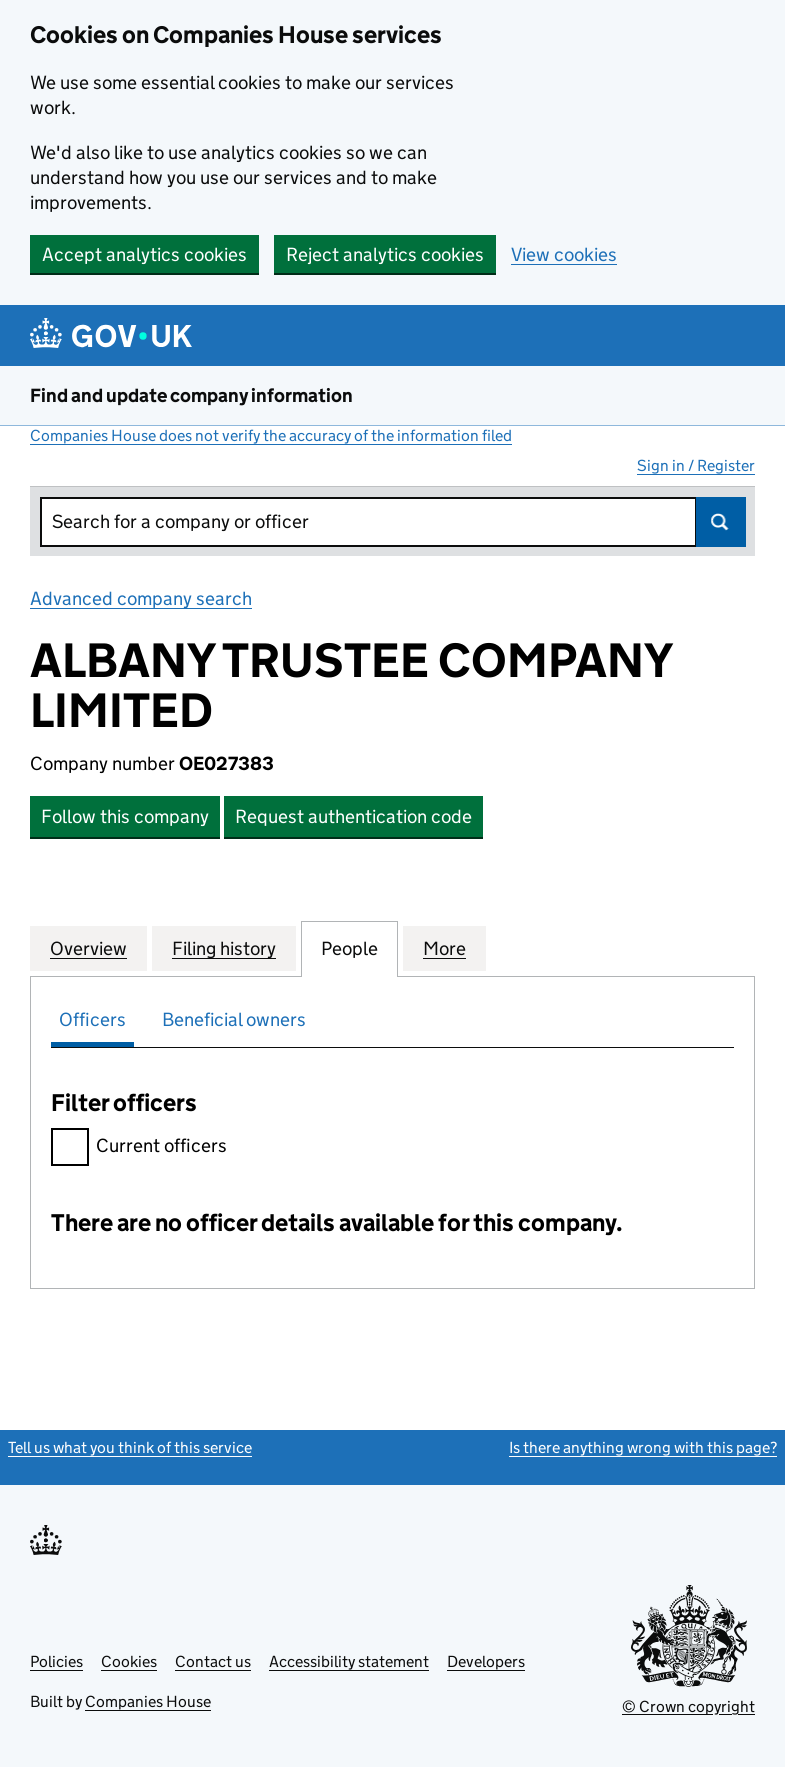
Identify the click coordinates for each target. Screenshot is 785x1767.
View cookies (564, 254)
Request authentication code (353, 816)
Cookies (129, 1661)
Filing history (224, 948)
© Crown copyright (688, 1706)
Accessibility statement (349, 1661)
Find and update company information (191, 395)
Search (721, 522)
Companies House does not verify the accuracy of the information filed (271, 435)
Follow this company (125, 816)
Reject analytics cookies (385, 254)
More (444, 948)
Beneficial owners (234, 1019)
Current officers (139, 1148)
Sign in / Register (696, 465)
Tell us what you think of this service (130, 1447)
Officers (92, 1019)
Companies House (148, 1701)
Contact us (213, 1661)
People (349, 948)
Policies (56, 1661)
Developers (486, 1661)
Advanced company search (141, 598)
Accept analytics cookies (144, 254)
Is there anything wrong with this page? (643, 1447)
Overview (88, 948)
